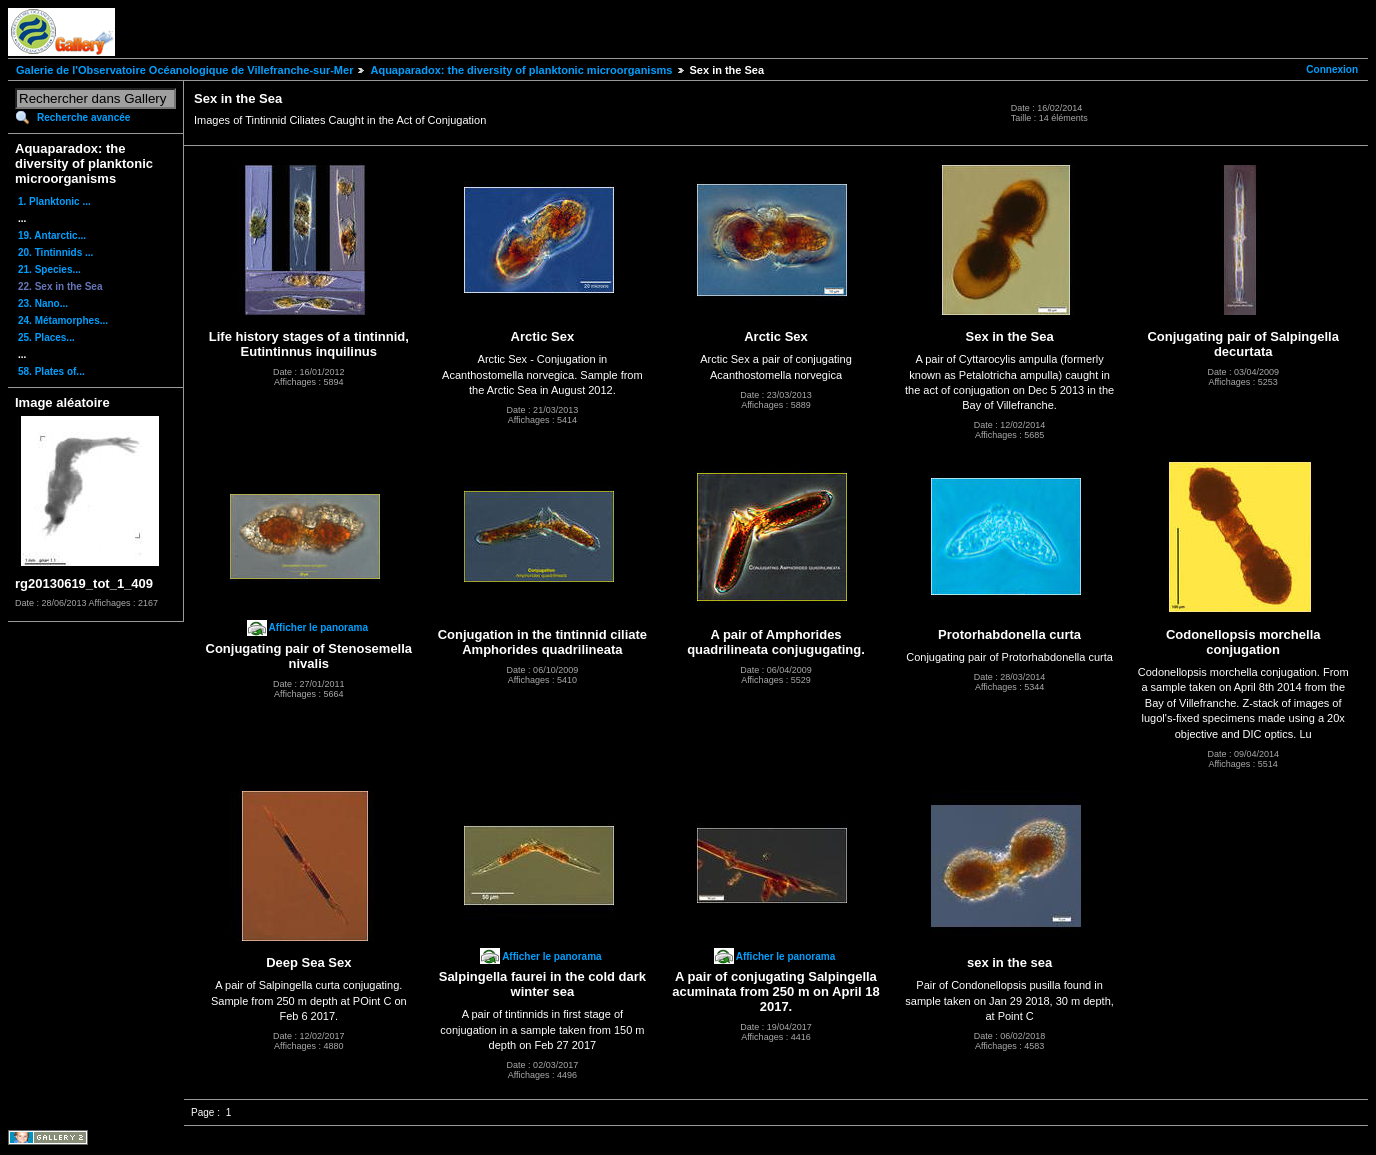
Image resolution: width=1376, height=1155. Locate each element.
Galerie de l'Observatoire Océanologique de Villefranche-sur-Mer (184, 70)
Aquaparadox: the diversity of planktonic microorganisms (521, 70)
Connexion (1332, 69)
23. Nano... (43, 303)
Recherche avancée (83, 117)
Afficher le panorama (318, 627)
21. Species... (49, 269)
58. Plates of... (51, 371)
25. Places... (46, 337)
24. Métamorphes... (63, 320)
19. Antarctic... (52, 235)
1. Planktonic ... (54, 201)
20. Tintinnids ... (55, 252)
